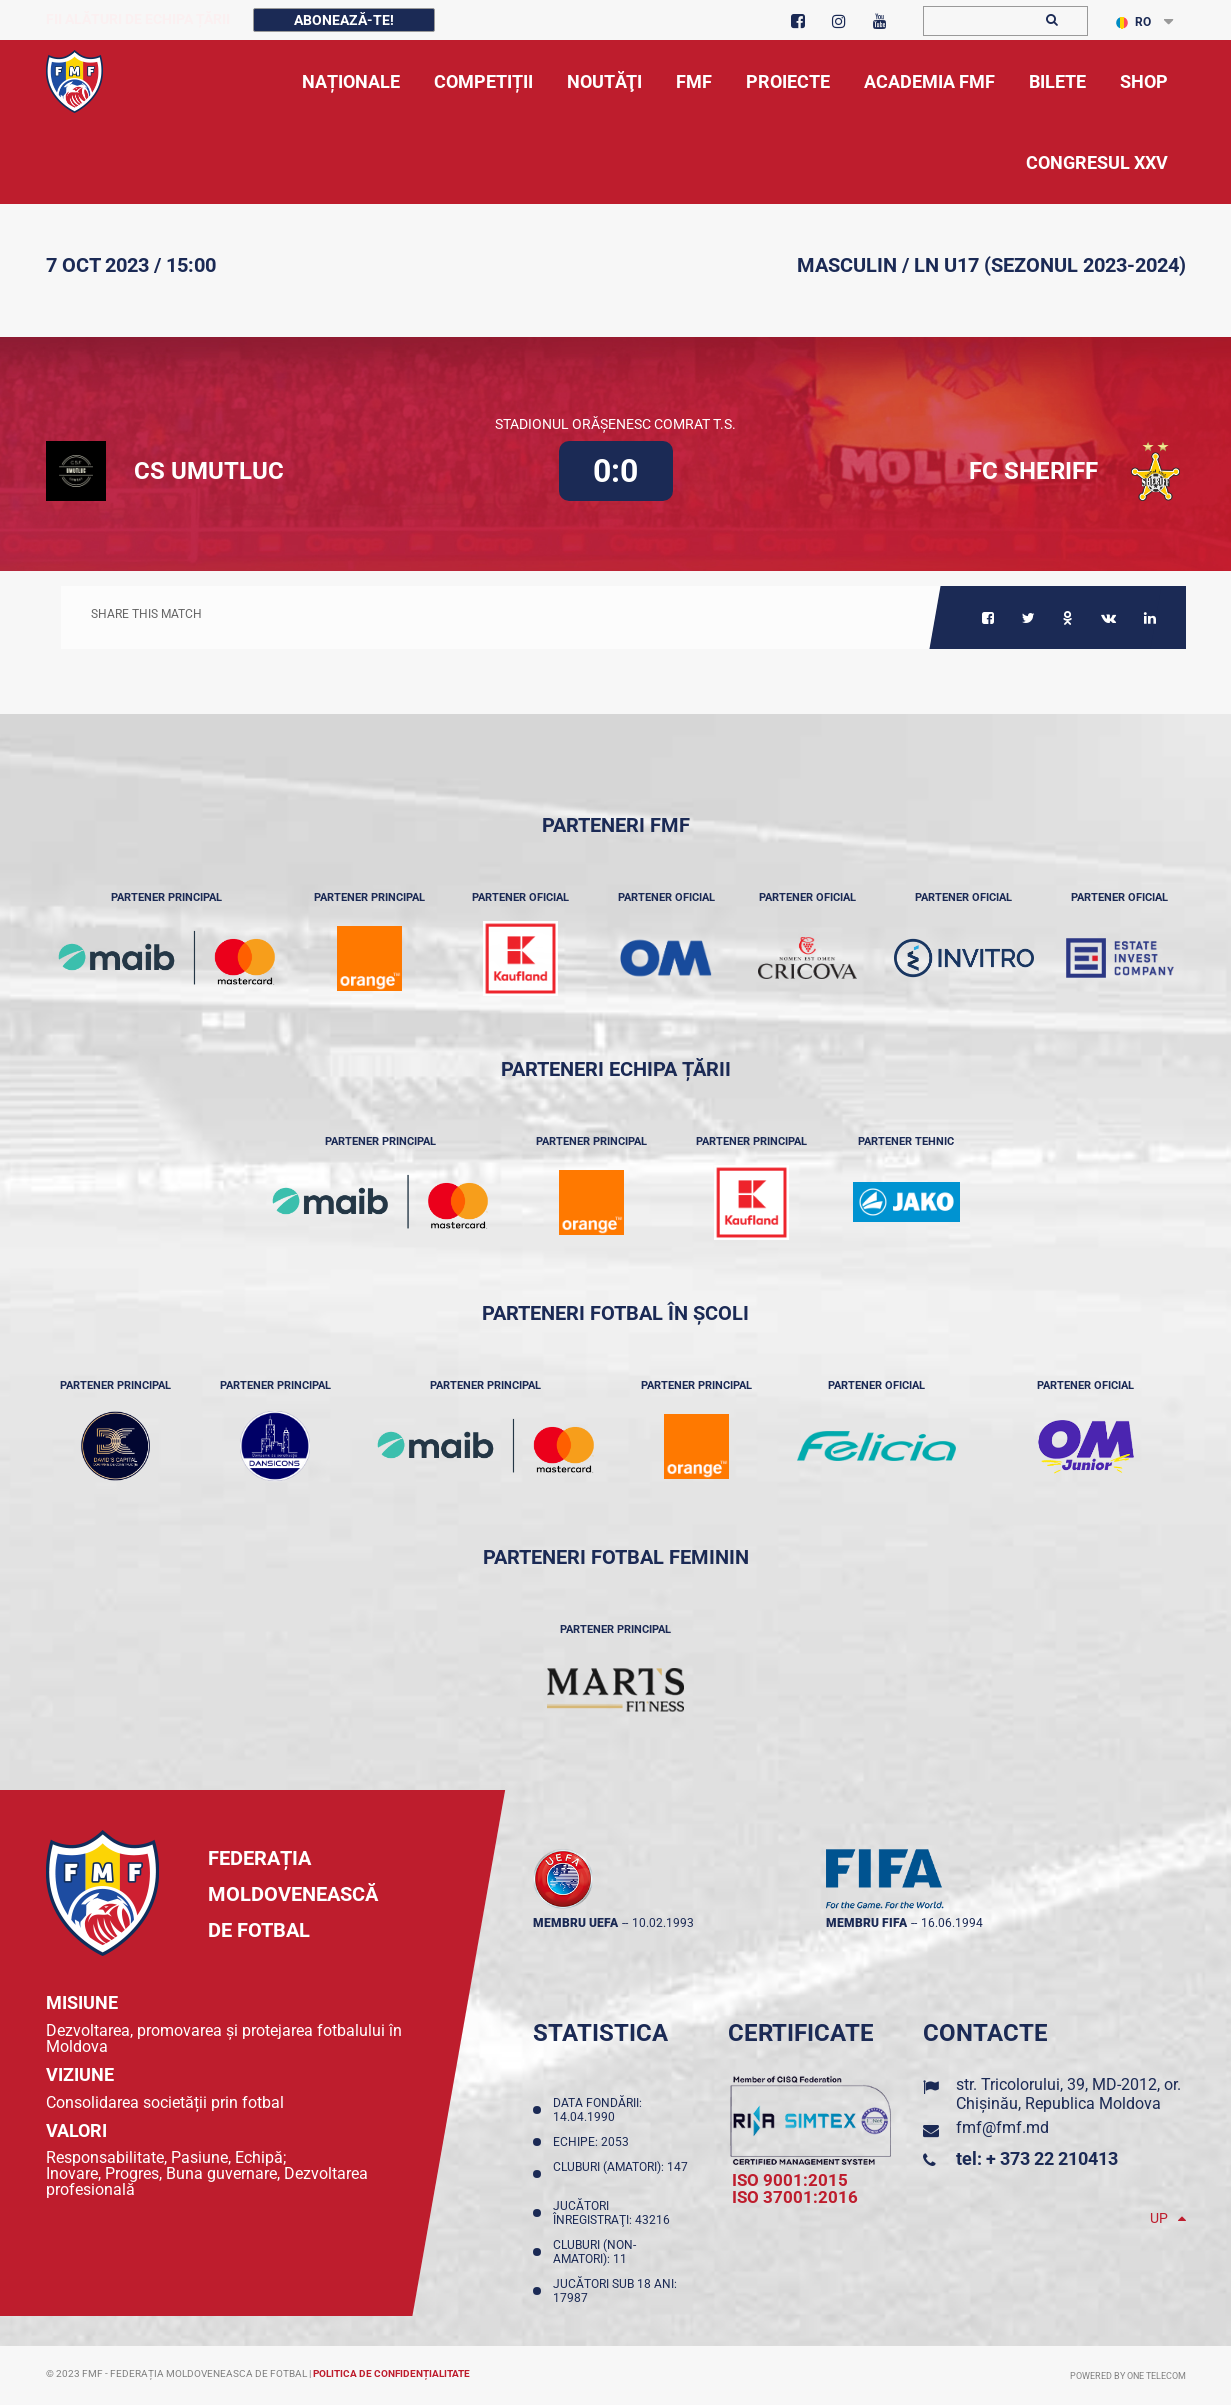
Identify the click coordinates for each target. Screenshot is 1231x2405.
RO (1133, 22)
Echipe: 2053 (594, 2142)
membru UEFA (575, 1923)
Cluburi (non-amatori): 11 (594, 2252)
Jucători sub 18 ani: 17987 (615, 2291)
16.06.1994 (952, 1923)
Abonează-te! (344, 20)
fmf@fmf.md (1002, 2127)
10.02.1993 (663, 1923)
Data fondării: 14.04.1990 (597, 2110)
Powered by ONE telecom (1128, 2376)
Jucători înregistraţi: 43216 (614, 2213)
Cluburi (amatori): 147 (620, 2174)
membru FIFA (866, 1923)
